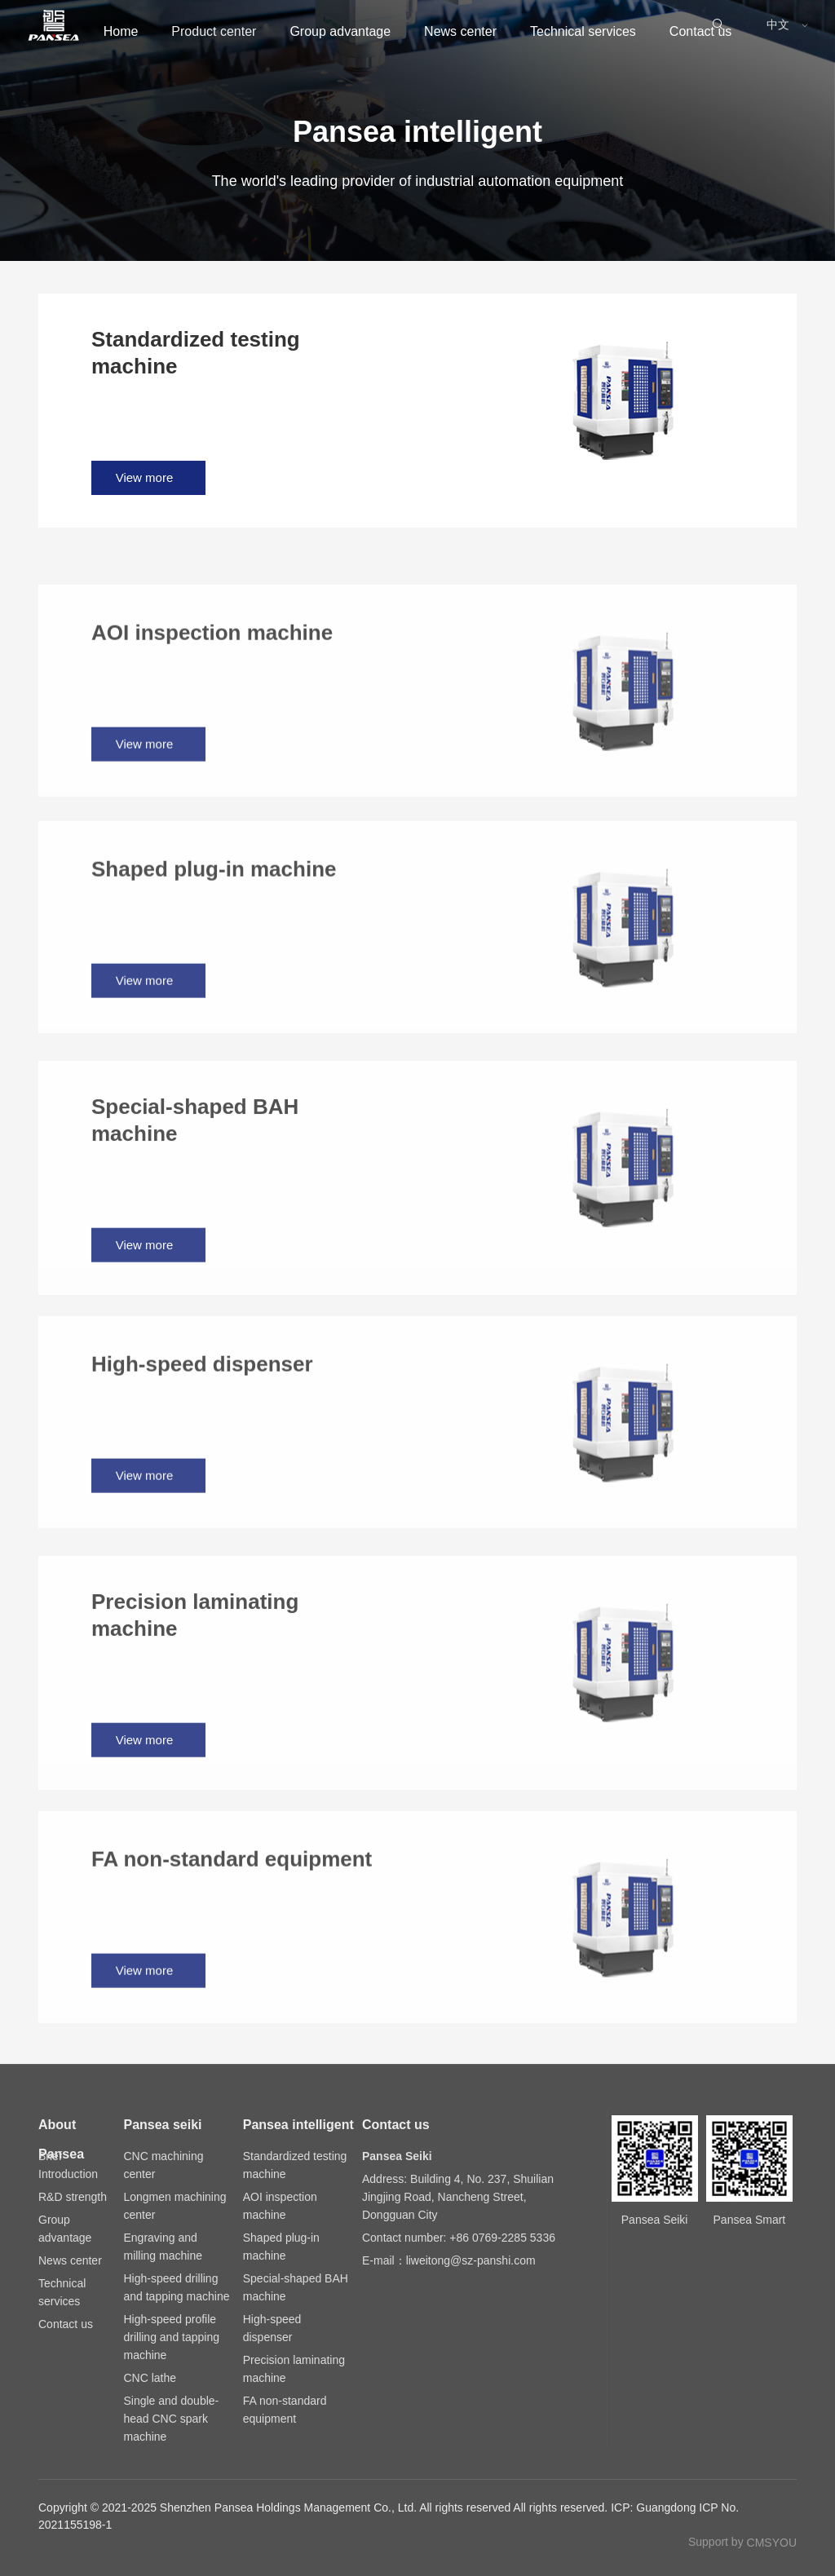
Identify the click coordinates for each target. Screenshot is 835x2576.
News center (489, 31)
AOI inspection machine (280, 2205)
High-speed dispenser (272, 2328)
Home (83, 31)
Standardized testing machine (295, 2165)
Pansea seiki (162, 2125)
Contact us (97, 95)
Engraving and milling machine (162, 2246)
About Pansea (61, 2129)
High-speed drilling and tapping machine (176, 2287)
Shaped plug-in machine (281, 2246)
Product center (199, 31)
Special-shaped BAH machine (295, 2287)
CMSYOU (772, 2542)
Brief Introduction (68, 2165)
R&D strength (72, 2196)
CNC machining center (163, 2165)
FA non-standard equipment (285, 2409)
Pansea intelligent (298, 2125)
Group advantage (347, 31)
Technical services (634, 31)
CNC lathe (149, 2377)
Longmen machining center (174, 2205)
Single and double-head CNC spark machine (171, 2418)
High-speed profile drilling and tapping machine (171, 2337)
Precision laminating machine (294, 2368)
